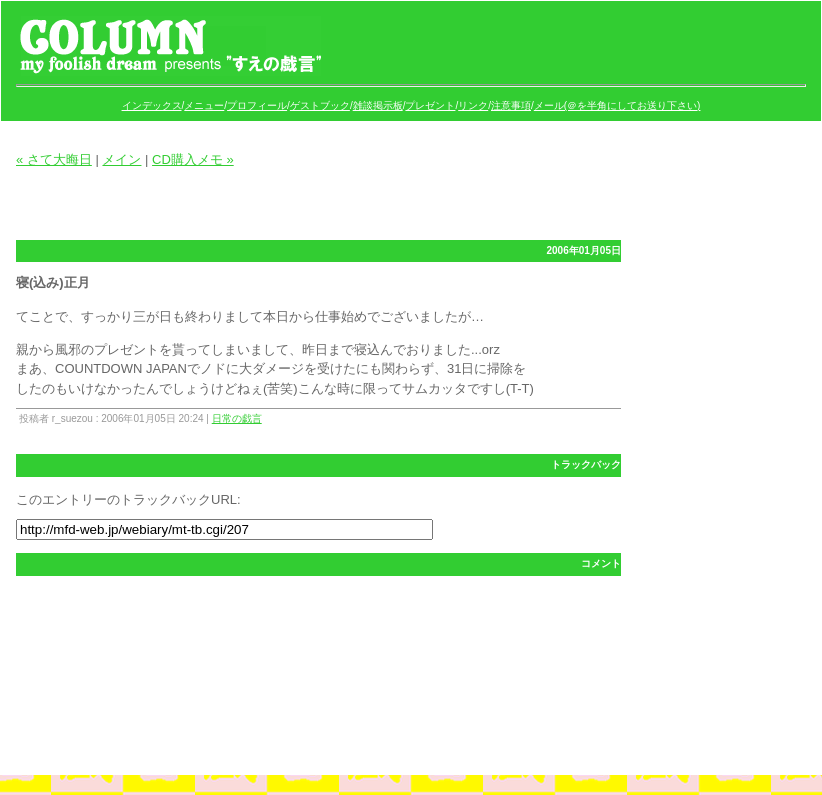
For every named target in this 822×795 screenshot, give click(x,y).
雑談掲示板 (378, 105)
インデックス (152, 105)
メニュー (204, 105)
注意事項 (511, 105)
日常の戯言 (237, 418)
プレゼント (430, 105)
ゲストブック (320, 105)
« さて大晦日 (54, 159)
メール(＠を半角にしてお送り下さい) (617, 105)
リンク (473, 105)
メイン (121, 159)
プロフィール (257, 105)
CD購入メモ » (193, 159)
